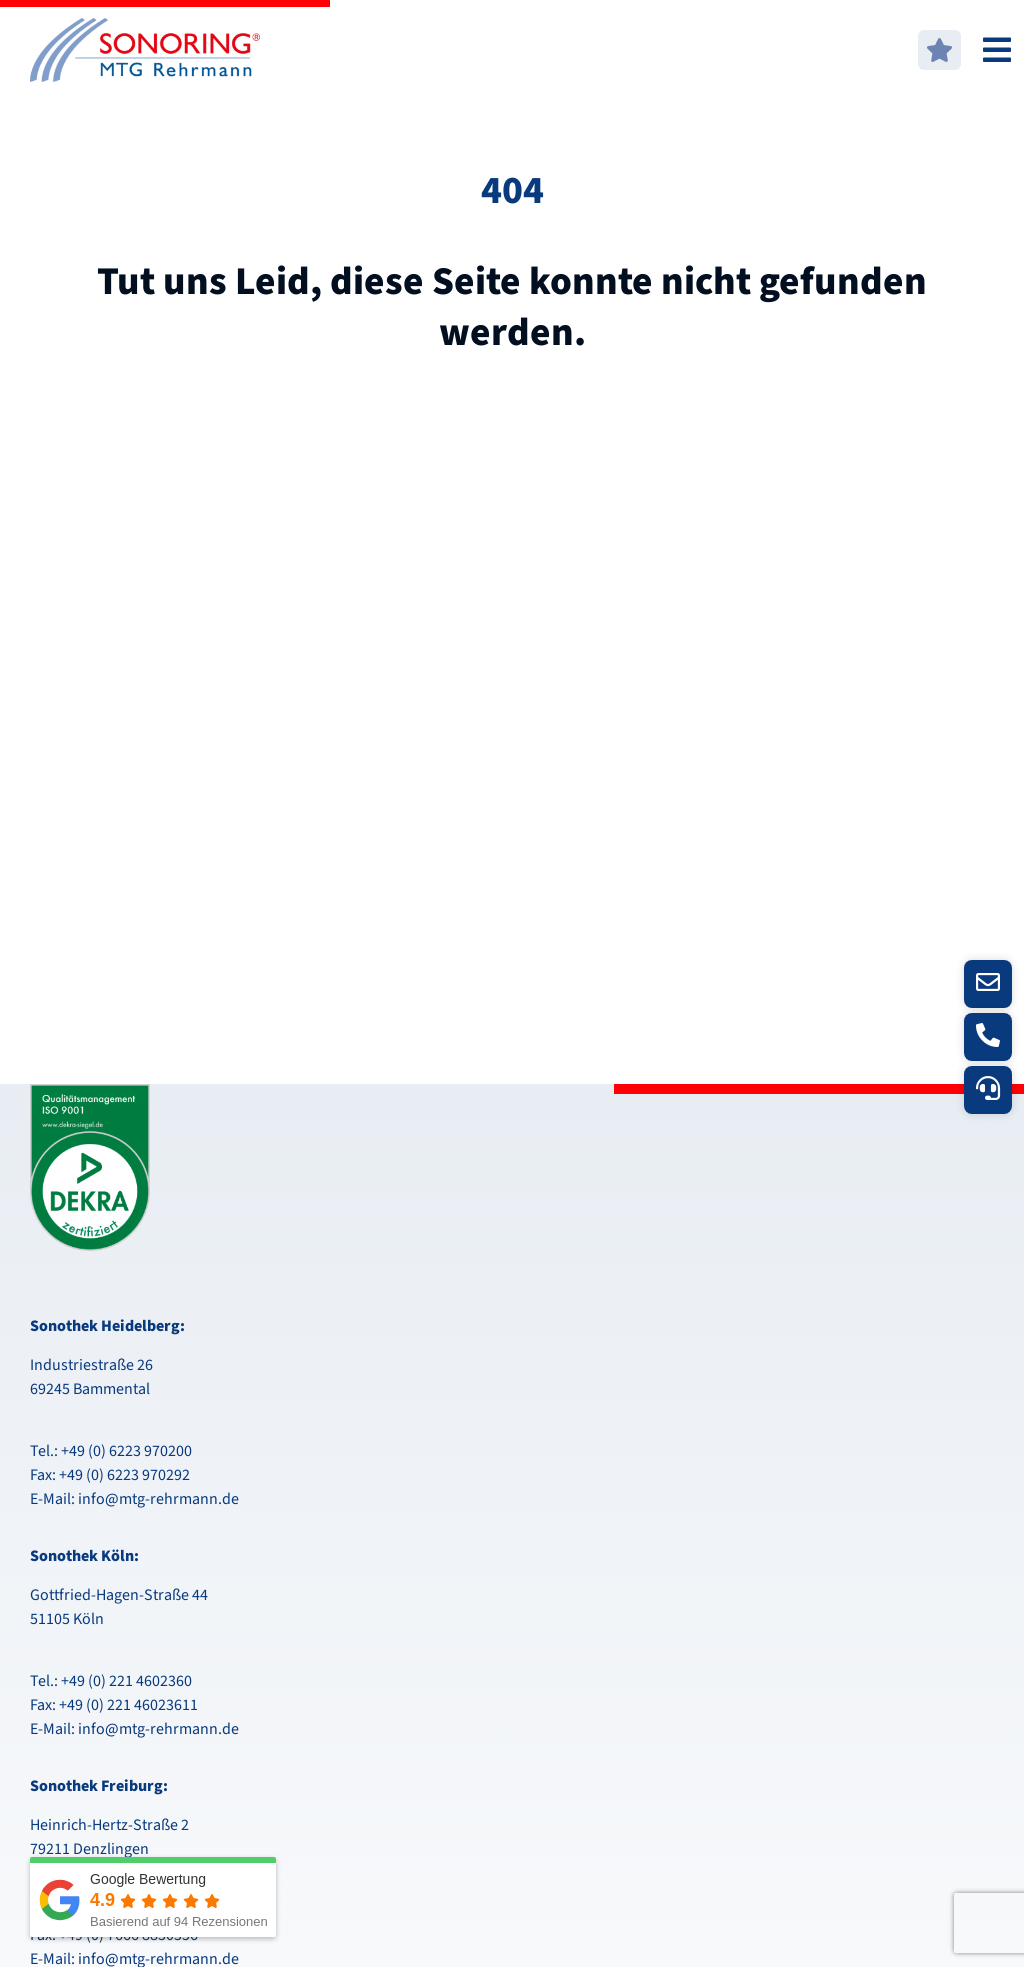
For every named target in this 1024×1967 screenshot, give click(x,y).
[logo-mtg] (145, 26)
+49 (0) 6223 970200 (126, 1451)
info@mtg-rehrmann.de (158, 1499)
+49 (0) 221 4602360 (126, 1681)
